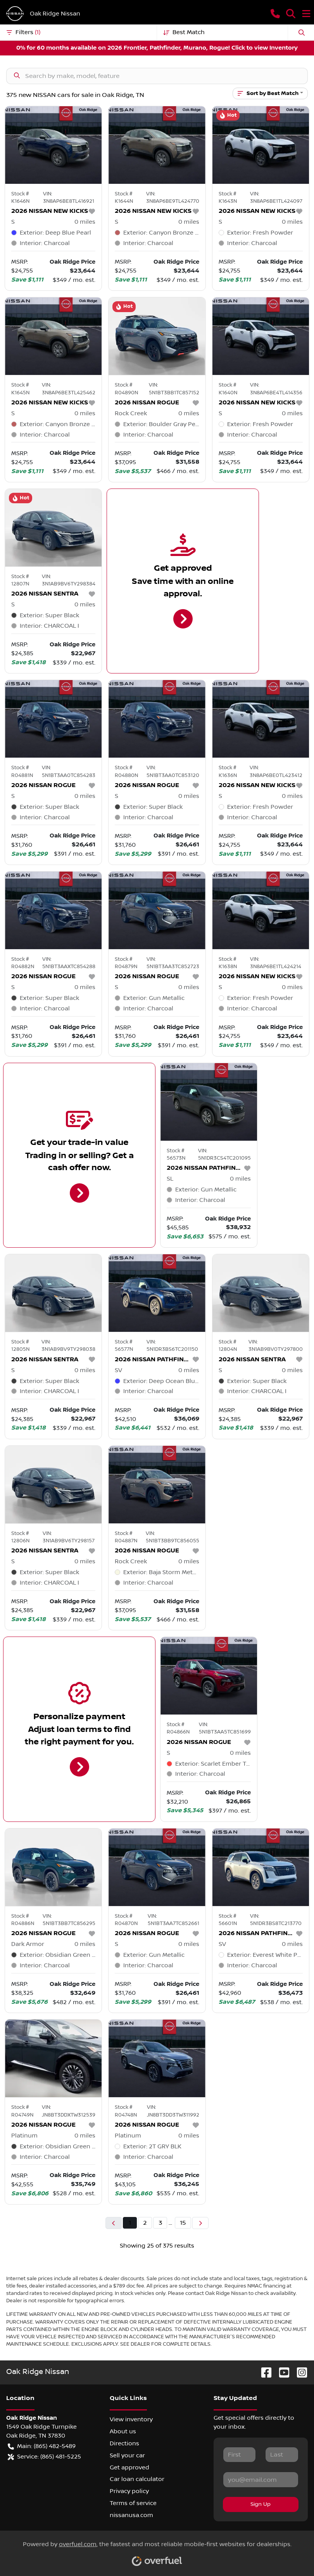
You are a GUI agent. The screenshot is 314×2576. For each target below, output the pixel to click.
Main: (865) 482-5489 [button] (42, 2446)
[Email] (260, 2479)
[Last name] (281, 2454)
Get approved (129, 2467)
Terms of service (133, 2503)
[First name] (239, 2454)
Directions (124, 2443)
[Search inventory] (157, 76)
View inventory (131, 2419)
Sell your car (127, 2455)
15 (183, 2222)
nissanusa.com (131, 2515)
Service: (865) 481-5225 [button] (44, 2456)
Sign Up (260, 2504)
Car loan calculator (137, 2479)
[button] (275, 13)
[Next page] (200, 2223)
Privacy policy (129, 2491)
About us (123, 2431)
